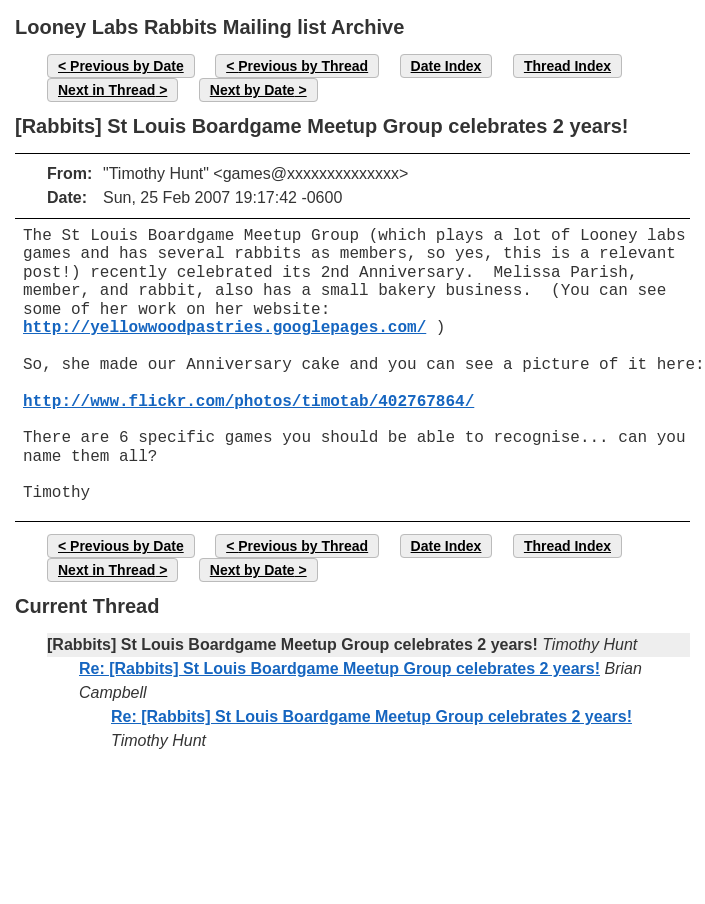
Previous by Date (127, 66)
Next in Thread (106, 90)
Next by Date (252, 90)
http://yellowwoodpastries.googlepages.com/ (224, 328)
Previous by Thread (303, 66)
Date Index (446, 66)
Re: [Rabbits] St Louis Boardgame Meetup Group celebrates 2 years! (339, 668)
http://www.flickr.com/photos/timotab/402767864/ (248, 402)
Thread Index (567, 66)
